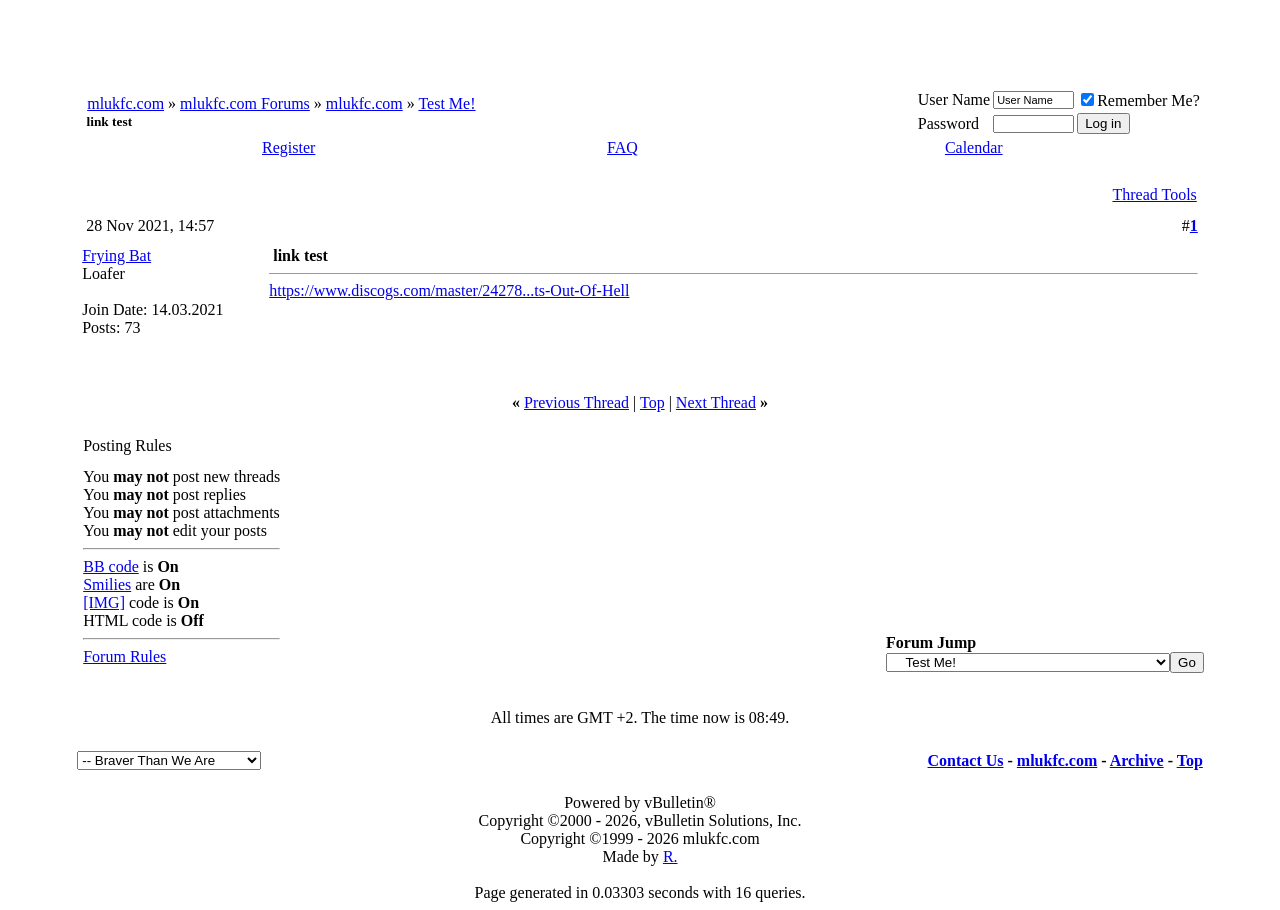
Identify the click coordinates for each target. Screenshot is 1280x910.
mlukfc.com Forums (245, 103)
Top (652, 402)
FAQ (622, 147)
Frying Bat (116, 255)
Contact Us (966, 760)
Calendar (974, 147)
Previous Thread (576, 402)
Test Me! (446, 103)
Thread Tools (1154, 194)
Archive (1137, 760)
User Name (954, 99)
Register (288, 147)
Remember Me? (1140, 100)
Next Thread (716, 402)
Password (948, 123)
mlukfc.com (125, 103)
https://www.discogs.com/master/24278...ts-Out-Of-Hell (449, 290)
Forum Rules (124, 656)
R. (670, 856)
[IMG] (104, 602)
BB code (111, 566)
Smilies (107, 584)
